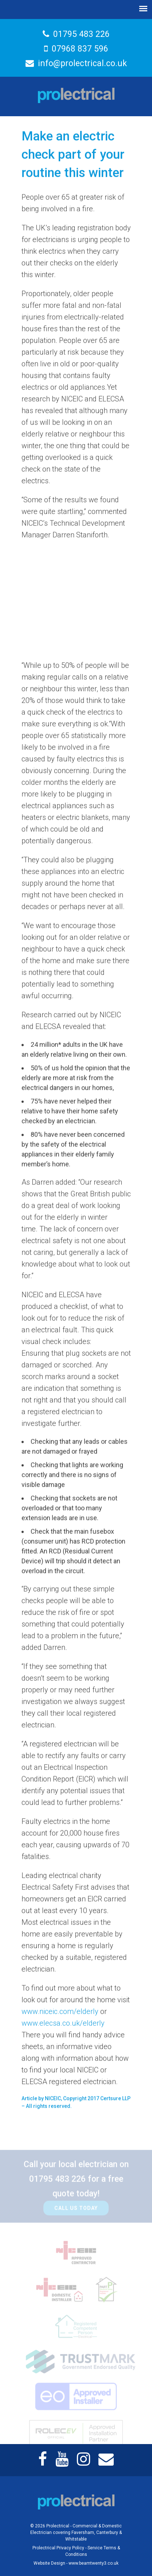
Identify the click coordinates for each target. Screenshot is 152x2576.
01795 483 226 (76, 33)
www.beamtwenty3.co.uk (93, 2563)
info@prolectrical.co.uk (76, 62)
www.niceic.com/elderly (60, 2013)
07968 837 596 (76, 48)
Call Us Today (76, 2216)
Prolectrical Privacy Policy (58, 2547)
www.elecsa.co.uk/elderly (63, 2025)
